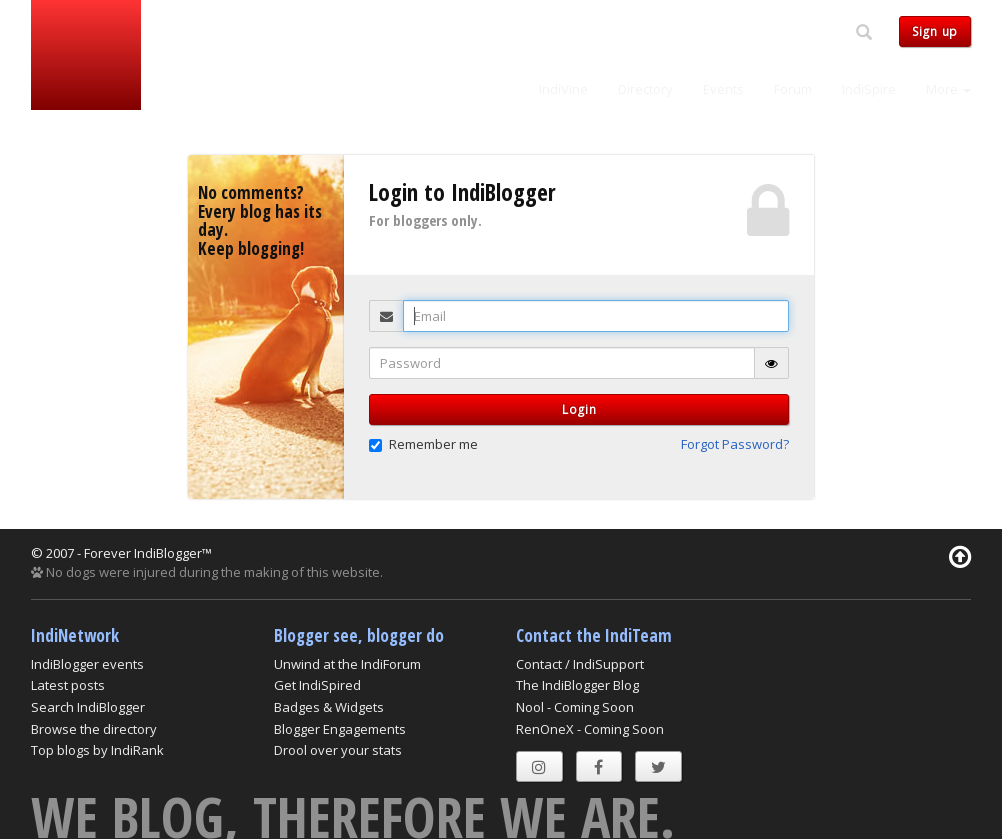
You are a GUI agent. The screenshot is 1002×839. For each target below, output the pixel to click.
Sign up (935, 31)
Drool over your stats (338, 750)
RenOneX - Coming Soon (590, 729)
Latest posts (68, 685)
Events (723, 89)
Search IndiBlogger (88, 707)
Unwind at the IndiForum (347, 664)
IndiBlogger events (87, 664)
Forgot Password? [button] (735, 444)
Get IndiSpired (317, 685)
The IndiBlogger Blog (577, 685)
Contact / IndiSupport (580, 664)
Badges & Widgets (329, 707)
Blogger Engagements (340, 729)
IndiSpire (869, 89)
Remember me (423, 444)
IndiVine (563, 89)
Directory (645, 89)
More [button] (948, 89)
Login (579, 409)
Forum (793, 89)
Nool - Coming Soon (575, 707)
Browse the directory (94, 729)
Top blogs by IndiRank (97, 750)
